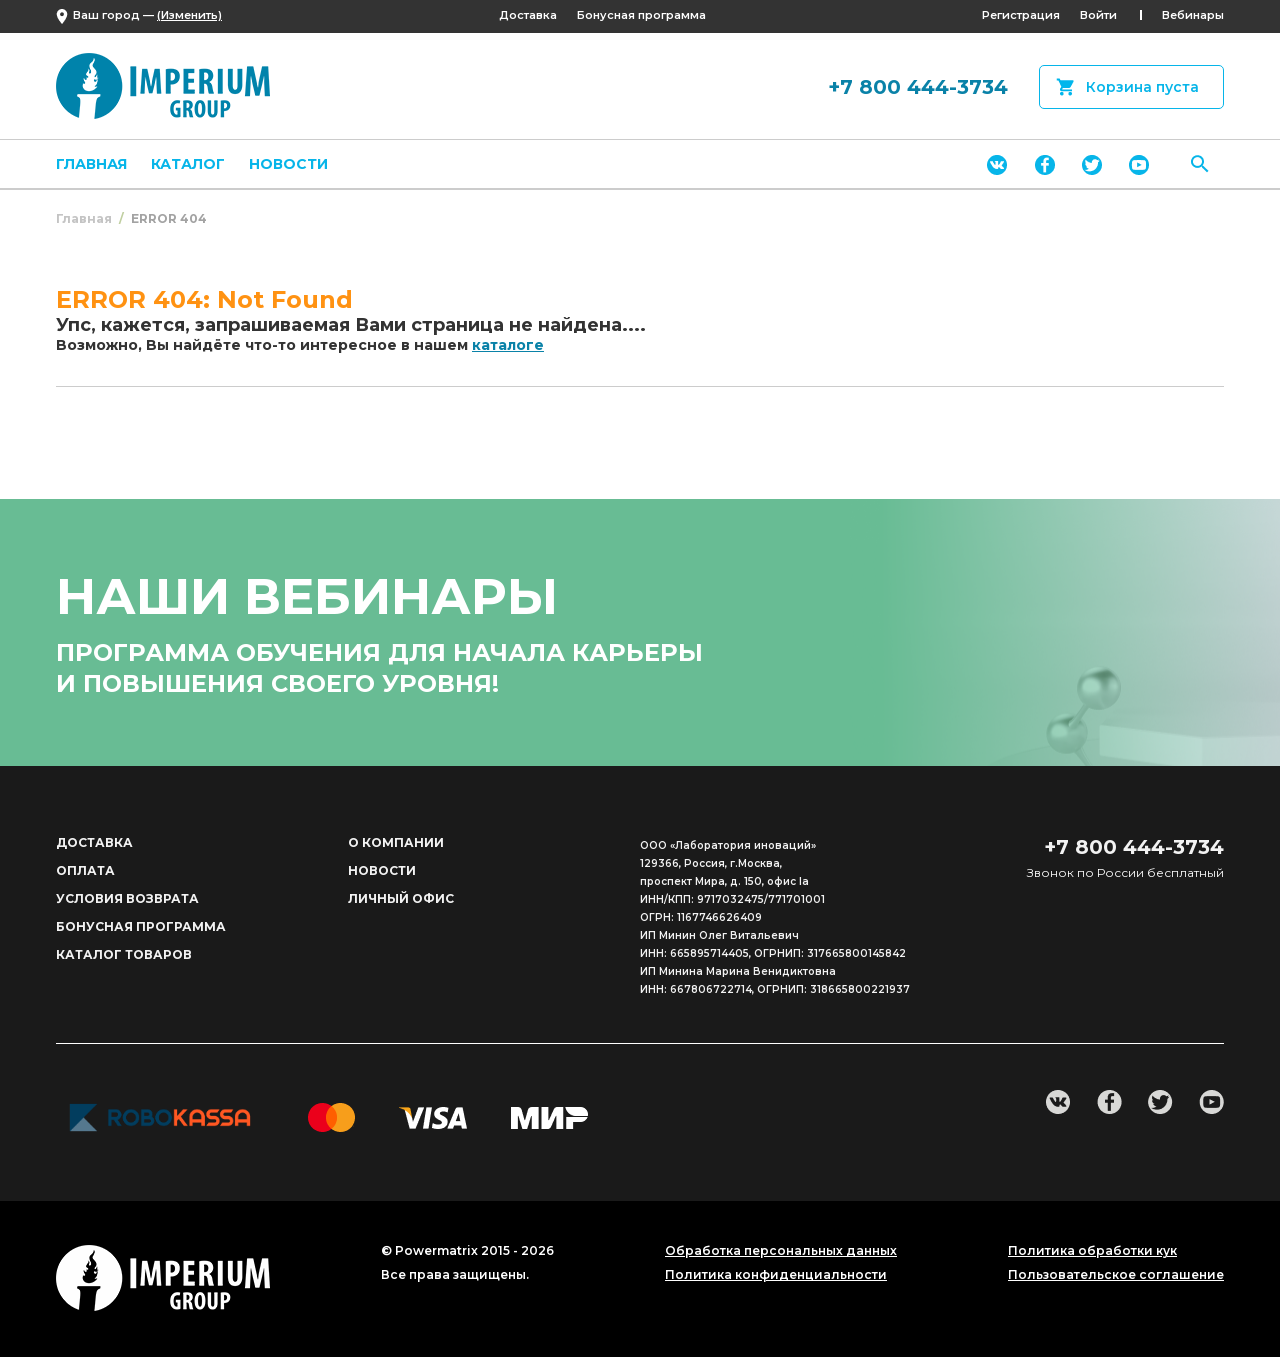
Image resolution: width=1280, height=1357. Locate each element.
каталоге (508, 345)
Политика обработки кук (1092, 1251)
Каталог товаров (124, 954)
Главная (91, 164)
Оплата (85, 870)
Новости (288, 164)
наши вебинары (307, 596)
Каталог (188, 164)
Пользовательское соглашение (1116, 1275)
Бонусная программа (641, 15)
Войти (1098, 15)
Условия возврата (127, 898)
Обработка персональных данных (781, 1251)
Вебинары (1193, 15)
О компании (396, 842)
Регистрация (1021, 15)
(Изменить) (189, 15)
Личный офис (401, 898)
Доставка (528, 15)
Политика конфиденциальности (776, 1275)
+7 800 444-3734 (918, 87)
